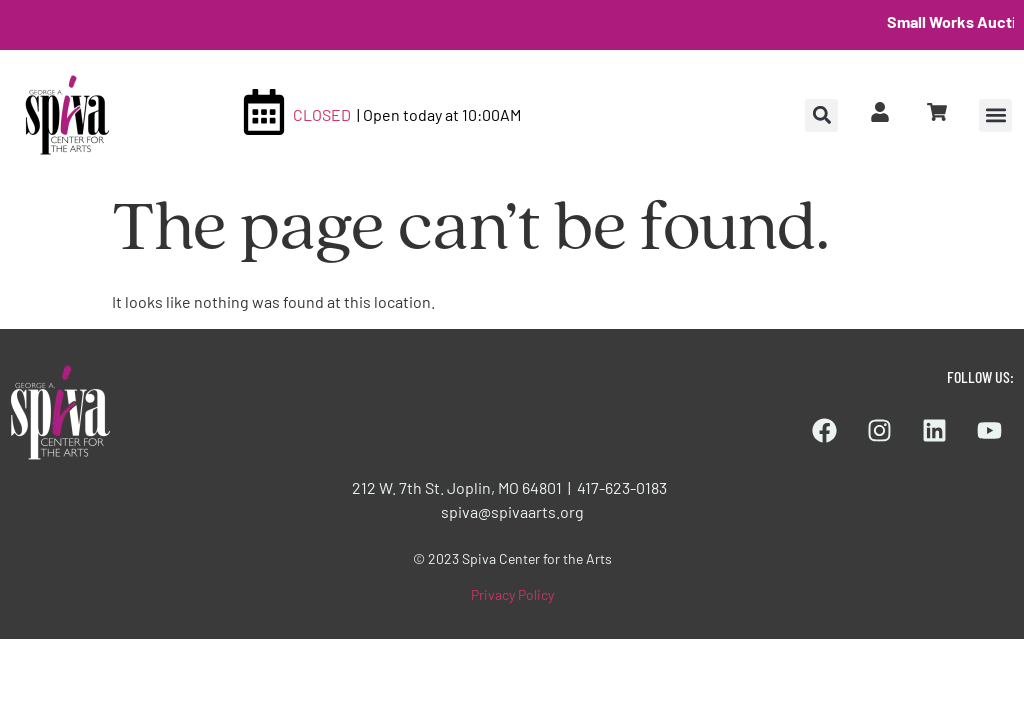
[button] (995, 115)
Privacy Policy (512, 594)
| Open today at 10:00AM (439, 114)
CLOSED (322, 114)
